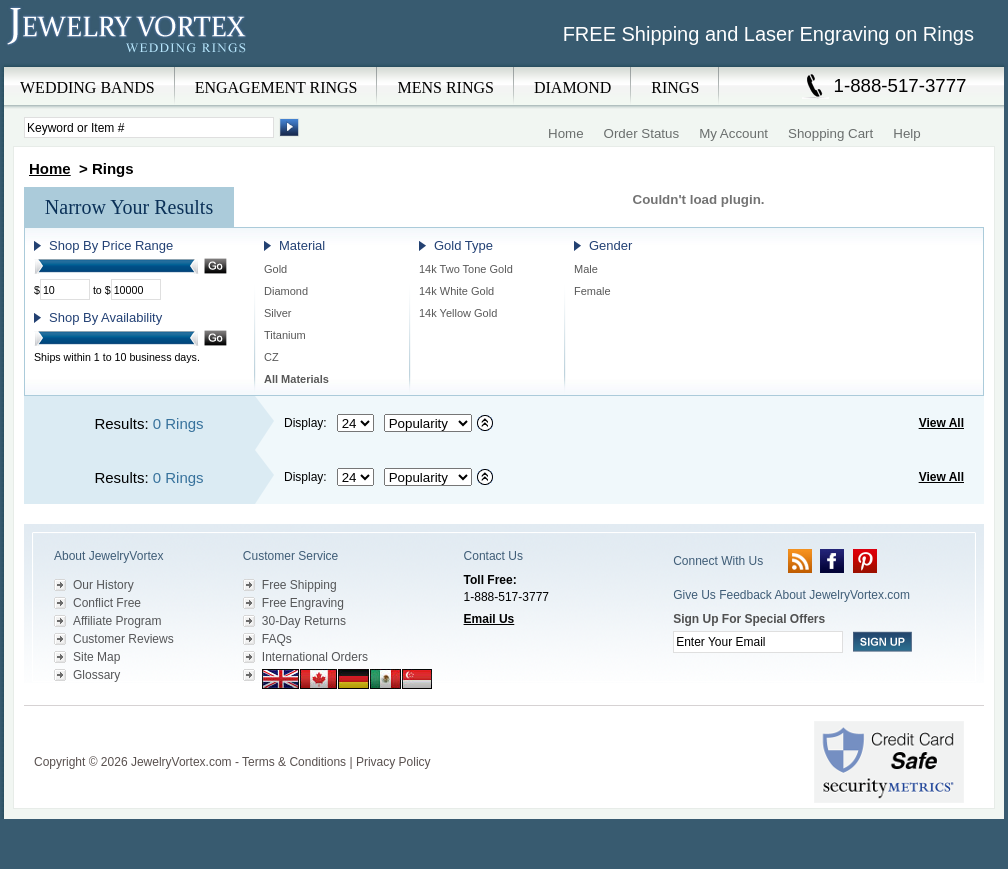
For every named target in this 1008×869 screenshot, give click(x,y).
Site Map (96, 657)
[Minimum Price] (65, 289)
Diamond (286, 291)
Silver (278, 313)
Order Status (642, 133)
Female (592, 291)
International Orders (315, 657)
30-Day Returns (304, 621)
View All (941, 423)
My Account (733, 133)
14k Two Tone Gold (466, 269)
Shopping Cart (830, 133)
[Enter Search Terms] (149, 127)
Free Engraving (303, 603)
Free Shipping (299, 585)
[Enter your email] (758, 642)
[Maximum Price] (136, 289)
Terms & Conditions (294, 762)
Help (906, 133)
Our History (103, 585)
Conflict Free (107, 603)
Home (566, 133)
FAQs (277, 639)
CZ (271, 357)
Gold (275, 269)
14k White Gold (456, 291)
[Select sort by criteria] (428, 423)
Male (586, 269)
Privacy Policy (393, 762)
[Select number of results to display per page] (355, 423)
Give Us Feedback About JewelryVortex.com (791, 595)
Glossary (96, 675)
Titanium (285, 335)
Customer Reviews (123, 639)
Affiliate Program (117, 621)
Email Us (489, 619)
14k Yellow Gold (458, 313)
